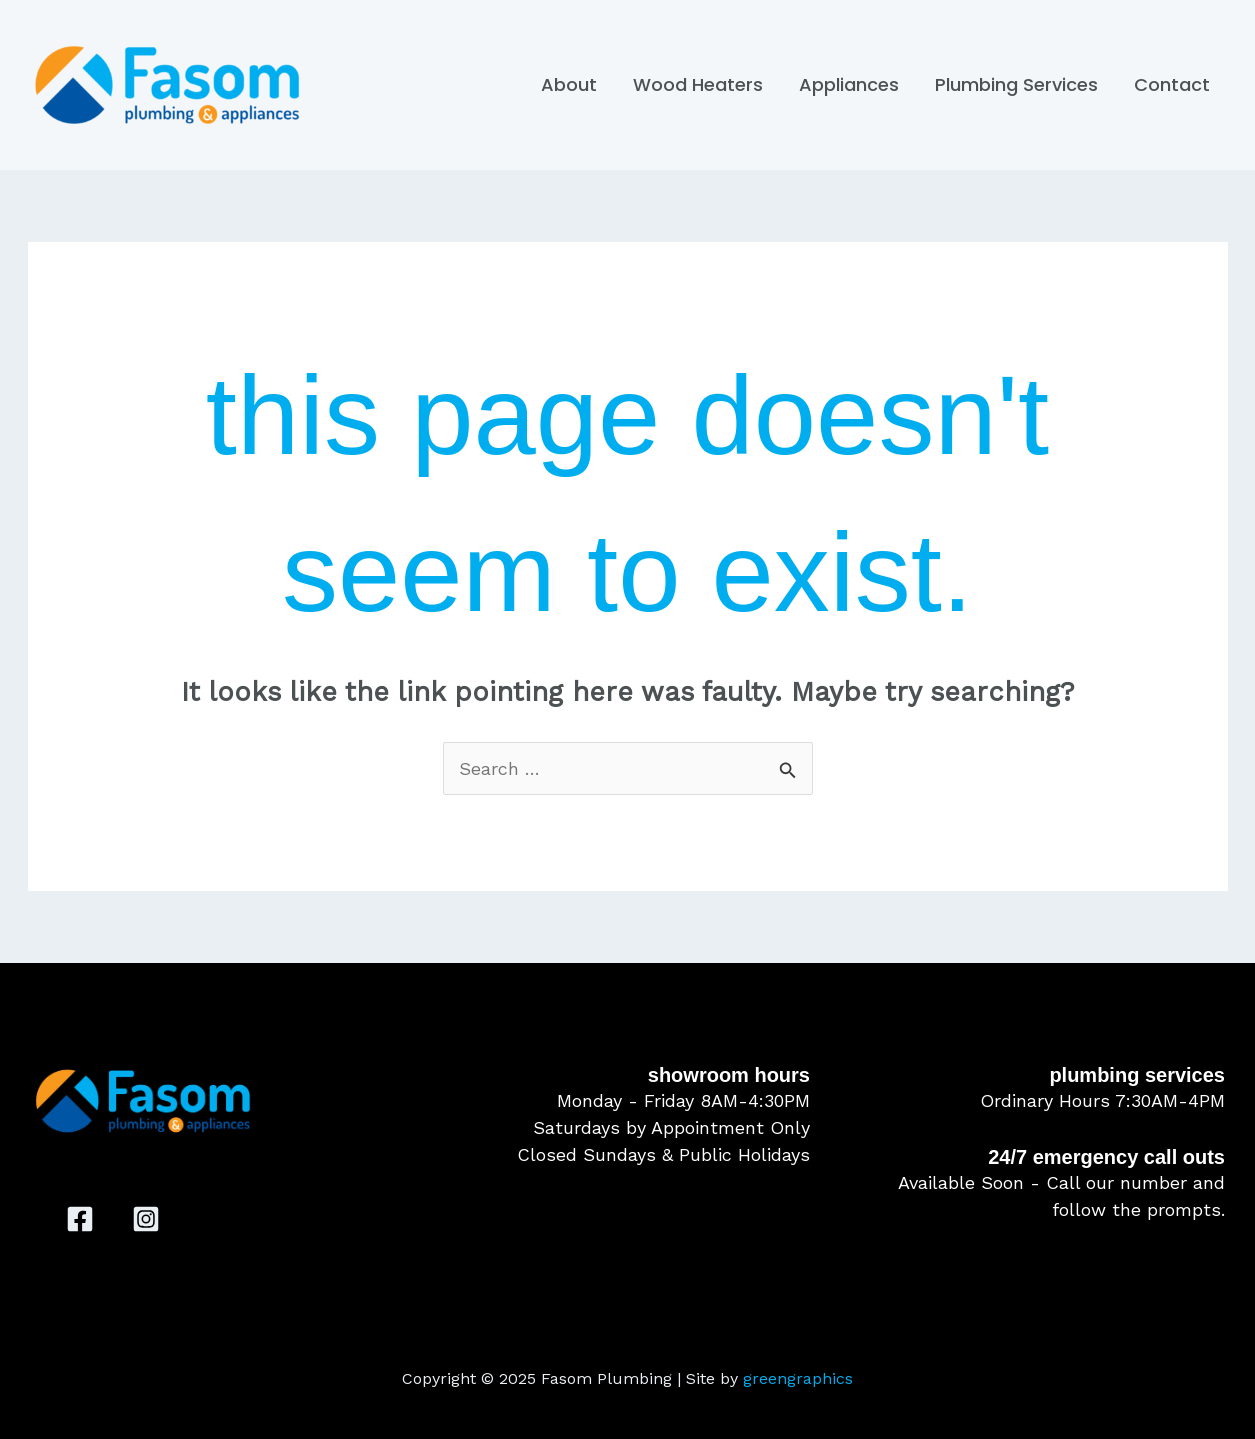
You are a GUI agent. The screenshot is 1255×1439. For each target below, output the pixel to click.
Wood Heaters (698, 84)
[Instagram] (146, 1219)
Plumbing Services (1016, 84)
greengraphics (798, 1378)
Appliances (849, 84)
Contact (1172, 84)
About (569, 84)
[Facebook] (80, 1219)
